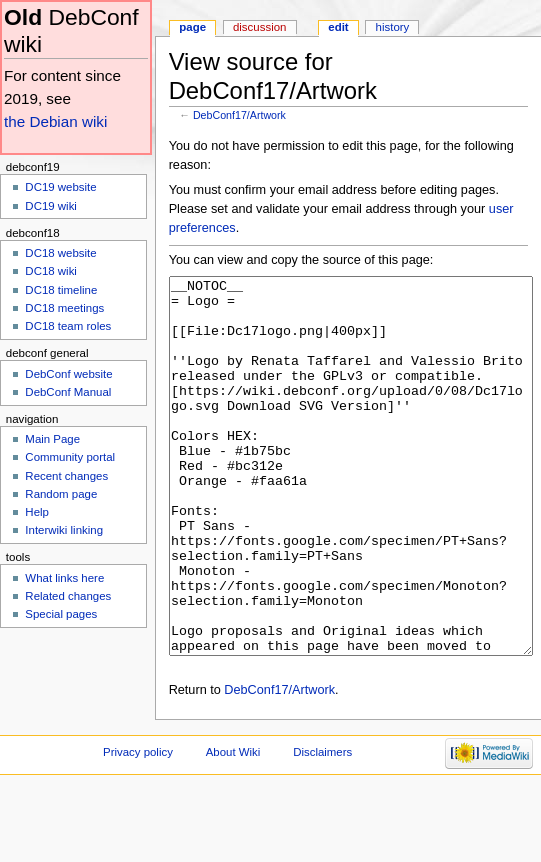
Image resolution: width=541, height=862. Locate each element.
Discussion (259, 27)
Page (192, 27)
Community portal (70, 457)
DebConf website (68, 374)
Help (37, 512)
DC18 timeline (61, 290)
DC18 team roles (68, 326)
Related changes (68, 596)
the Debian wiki (55, 121)
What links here (64, 578)
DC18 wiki (51, 271)
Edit (338, 27)
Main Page (52, 439)
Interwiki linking (64, 530)
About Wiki (233, 827)
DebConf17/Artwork (239, 115)
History (393, 27)
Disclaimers (322, 827)
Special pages (61, 614)
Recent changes (66, 476)
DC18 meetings (64, 308)
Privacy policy (138, 827)
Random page (61, 494)
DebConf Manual (68, 392)
